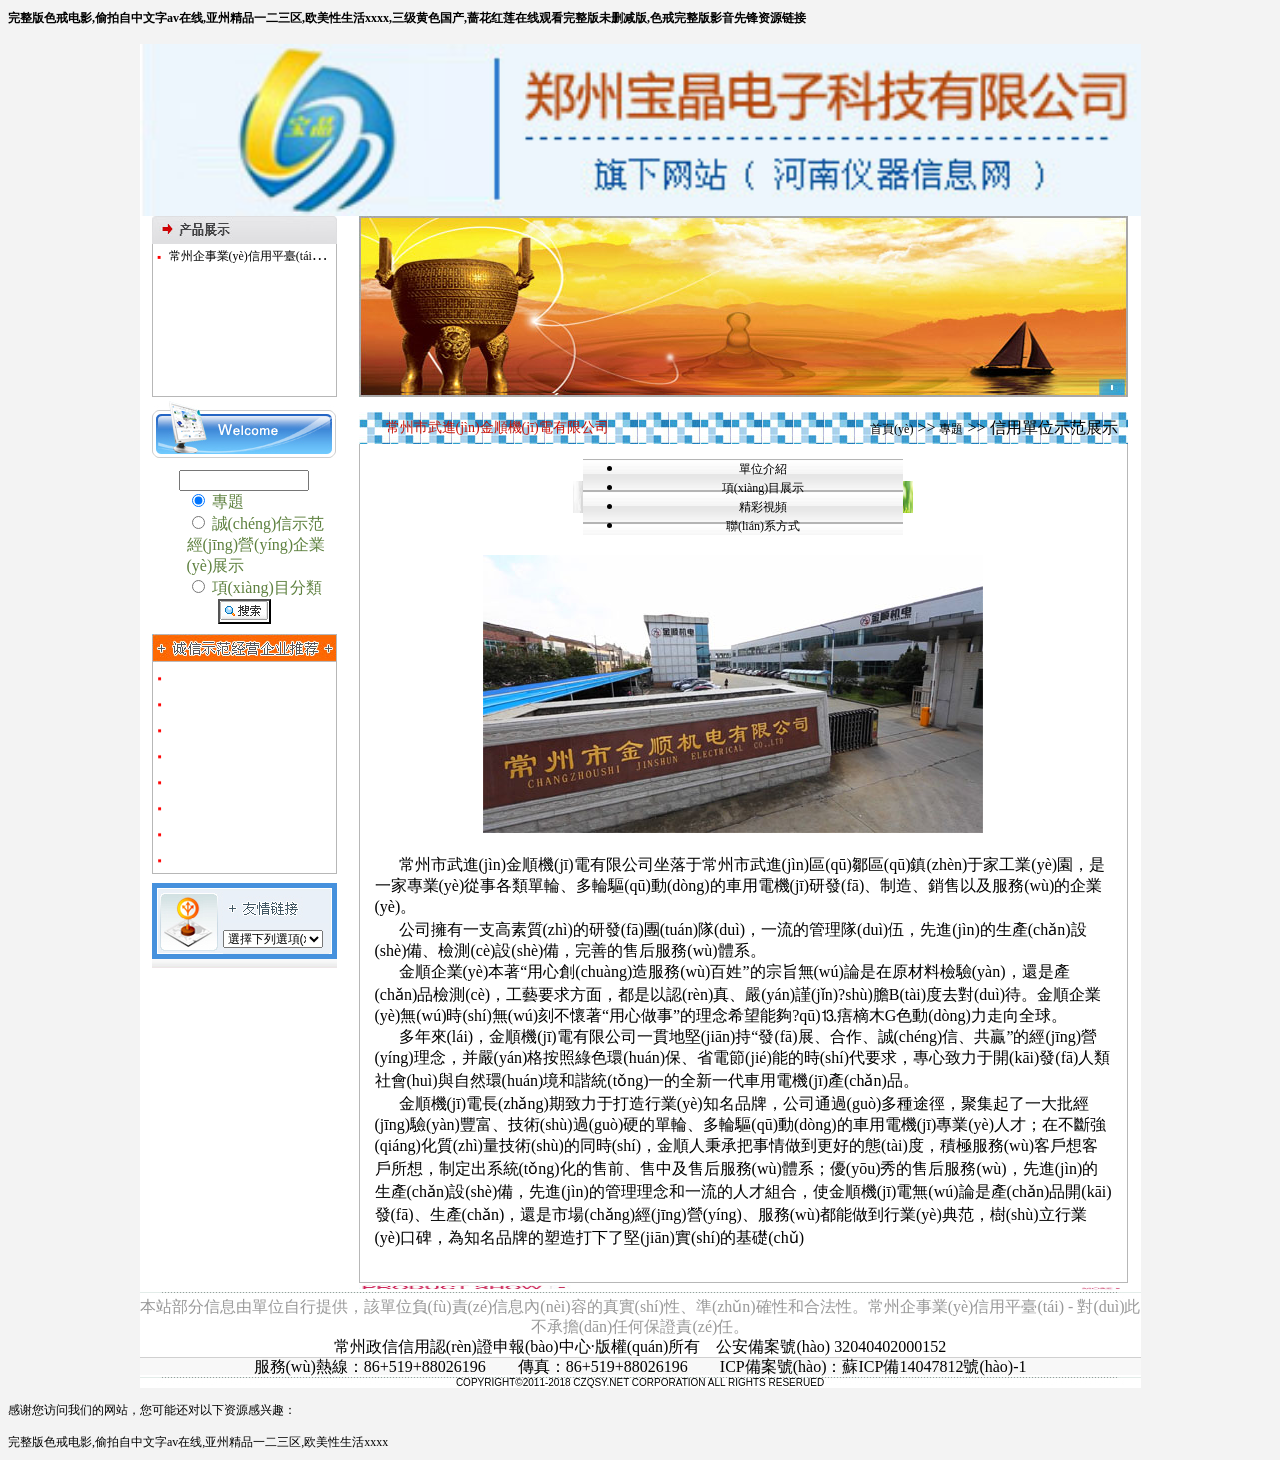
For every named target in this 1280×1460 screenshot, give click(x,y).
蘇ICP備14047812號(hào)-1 (934, 1366)
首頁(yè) (891, 429)
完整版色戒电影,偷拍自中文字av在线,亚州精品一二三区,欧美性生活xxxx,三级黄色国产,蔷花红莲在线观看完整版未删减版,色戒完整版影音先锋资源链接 (407, 18)
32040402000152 (890, 1346)
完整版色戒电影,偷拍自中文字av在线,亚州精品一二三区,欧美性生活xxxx (198, 1442)
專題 (951, 429)
